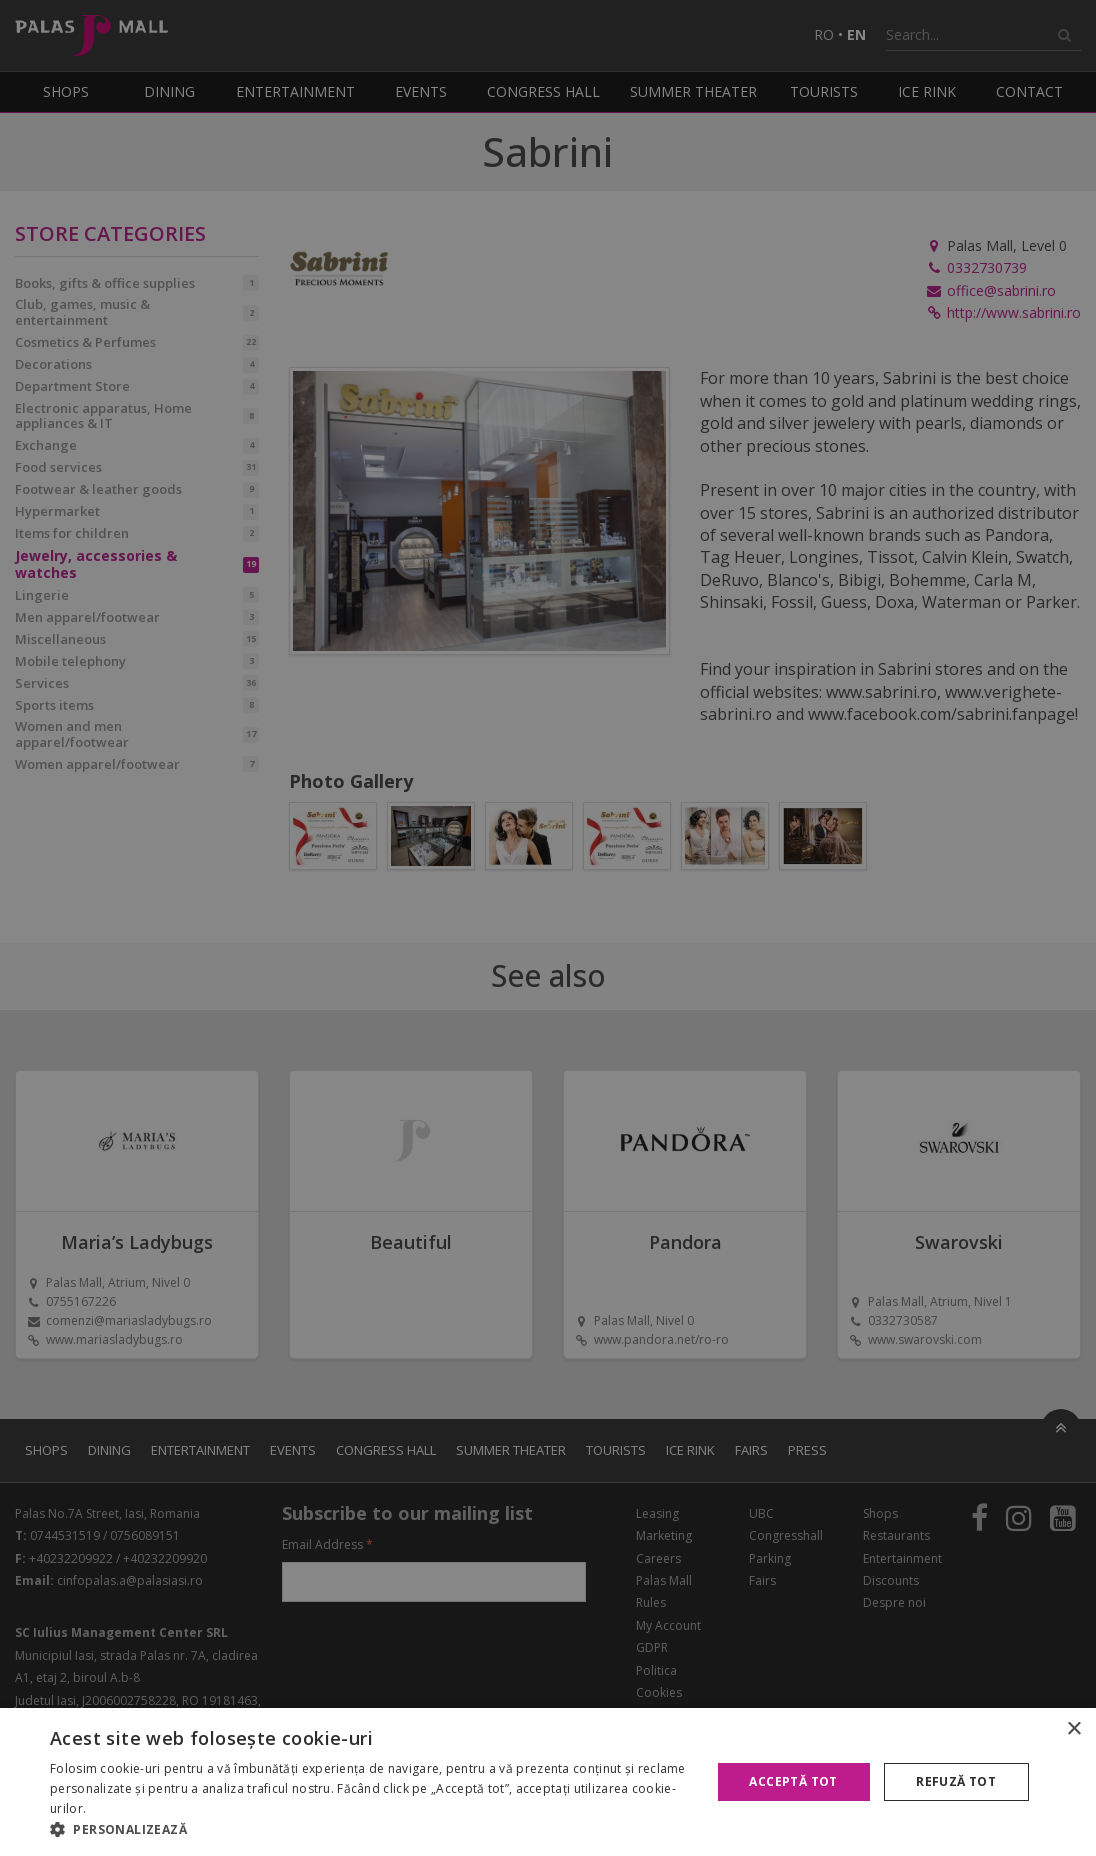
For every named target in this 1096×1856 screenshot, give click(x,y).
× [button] (1073, 1729)
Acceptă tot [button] (793, 1781)
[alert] (548, 928)
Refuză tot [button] (956, 1781)
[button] (370, 1830)
